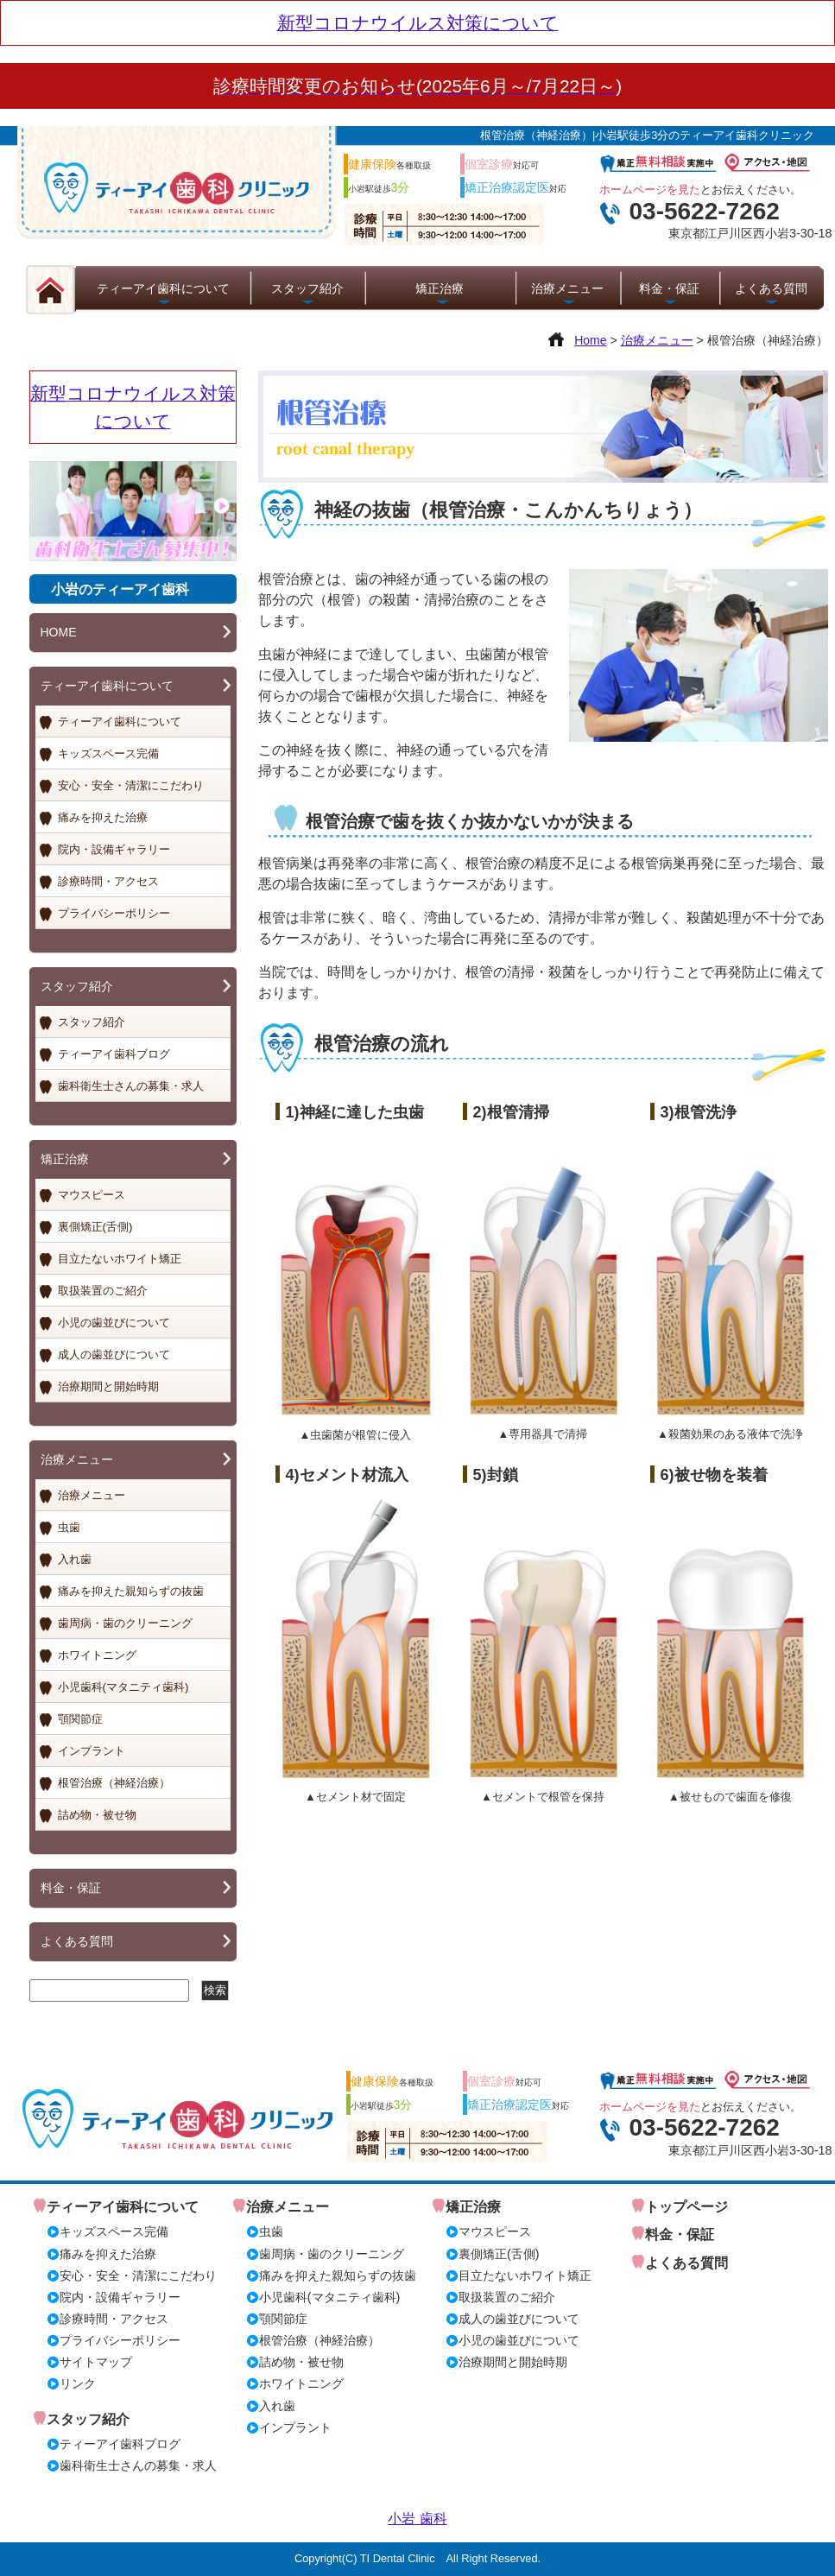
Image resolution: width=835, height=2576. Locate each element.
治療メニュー (567, 288)
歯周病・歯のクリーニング (125, 1623)
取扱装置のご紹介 (103, 1290)
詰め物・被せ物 (97, 1814)
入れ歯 (75, 1559)
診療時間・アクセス (108, 881)
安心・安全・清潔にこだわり (131, 785)
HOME (59, 632)
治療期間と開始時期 (108, 1386)
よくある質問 (771, 288)
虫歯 (69, 1527)
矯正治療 (439, 288)
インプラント (91, 1750)
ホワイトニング (97, 1655)
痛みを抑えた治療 (103, 817)
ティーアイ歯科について (163, 288)
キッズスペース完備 (108, 753)
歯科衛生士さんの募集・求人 (131, 1085)
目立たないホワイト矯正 (119, 1258)
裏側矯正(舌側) (95, 1226)
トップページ (686, 2206)
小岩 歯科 (417, 2518)
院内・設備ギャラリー (114, 849)
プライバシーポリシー (114, 913)
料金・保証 (669, 288)
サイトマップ (96, 2362)
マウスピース (91, 1194)
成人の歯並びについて (114, 1354)
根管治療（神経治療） (114, 1782)
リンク (78, 2383)
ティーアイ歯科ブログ (114, 1053)
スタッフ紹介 (307, 288)
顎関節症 (80, 1718)
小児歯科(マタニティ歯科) (123, 1686)
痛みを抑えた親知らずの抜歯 (131, 1591)
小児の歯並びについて (114, 1322)
